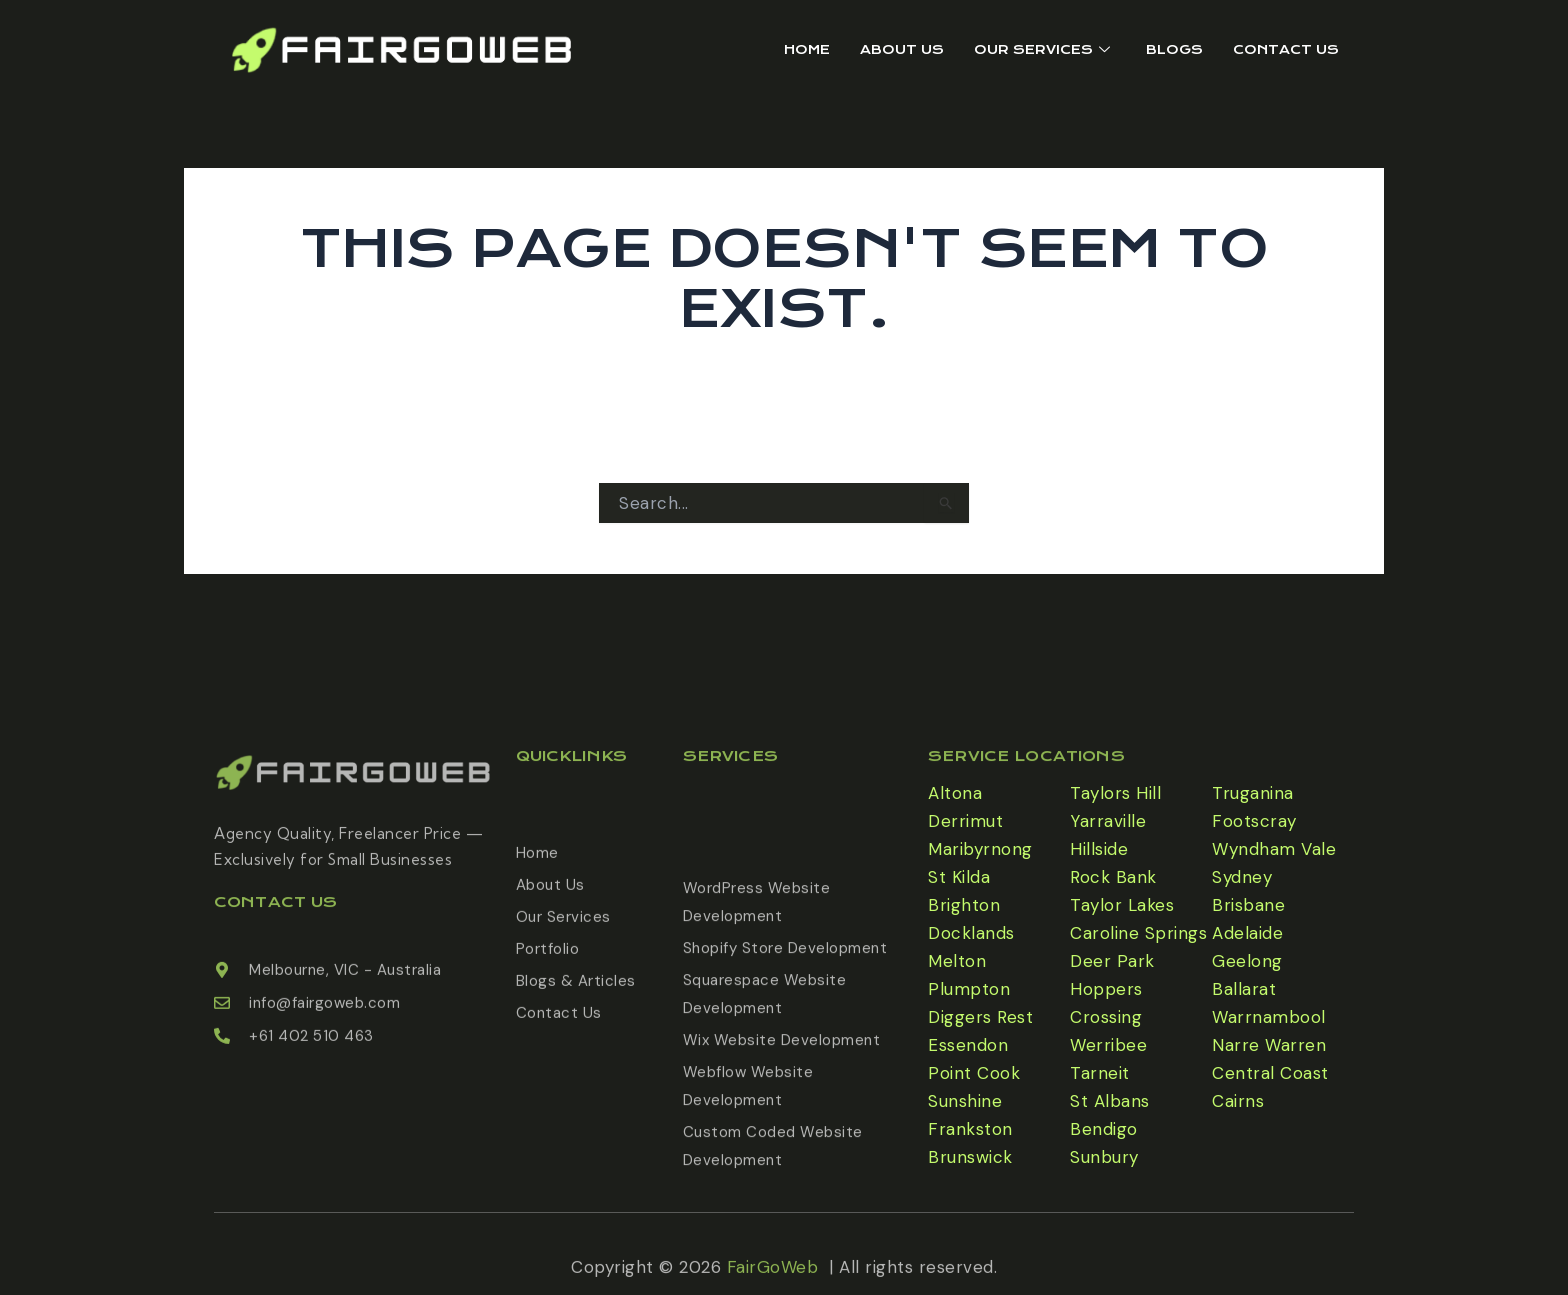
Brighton (964, 905)
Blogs (1174, 49)
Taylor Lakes (1122, 905)
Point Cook (974, 1073)
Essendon (968, 1045)
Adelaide (1247, 933)
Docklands (971, 933)
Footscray (1254, 821)
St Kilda (959, 877)
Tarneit (1100, 1073)
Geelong (1247, 961)
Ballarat (1244, 989)
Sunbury (1104, 1157)
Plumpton (969, 989)
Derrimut (965, 821)
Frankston (970, 1129)
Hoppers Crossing (1106, 1003)
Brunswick (970, 1157)
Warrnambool (1269, 1017)
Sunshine (965, 1101)
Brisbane (1248, 905)
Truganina (1253, 793)
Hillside (1099, 849)
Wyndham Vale (1274, 849)
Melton (957, 961)
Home (807, 49)
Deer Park (1112, 961)
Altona (955, 793)
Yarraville (1108, 821)
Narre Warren (1269, 1045)
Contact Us (1286, 49)
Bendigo (1104, 1129)
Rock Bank (1113, 877)
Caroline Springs (1138, 933)
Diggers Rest (980, 1017)
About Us (902, 49)
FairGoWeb (773, 1276)
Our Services (1042, 50)
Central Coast (1270, 1073)
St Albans (1110, 1101)
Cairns (1238, 1101)
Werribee (1108, 1045)
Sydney (1242, 877)
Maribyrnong (980, 849)
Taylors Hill (1115, 793)
